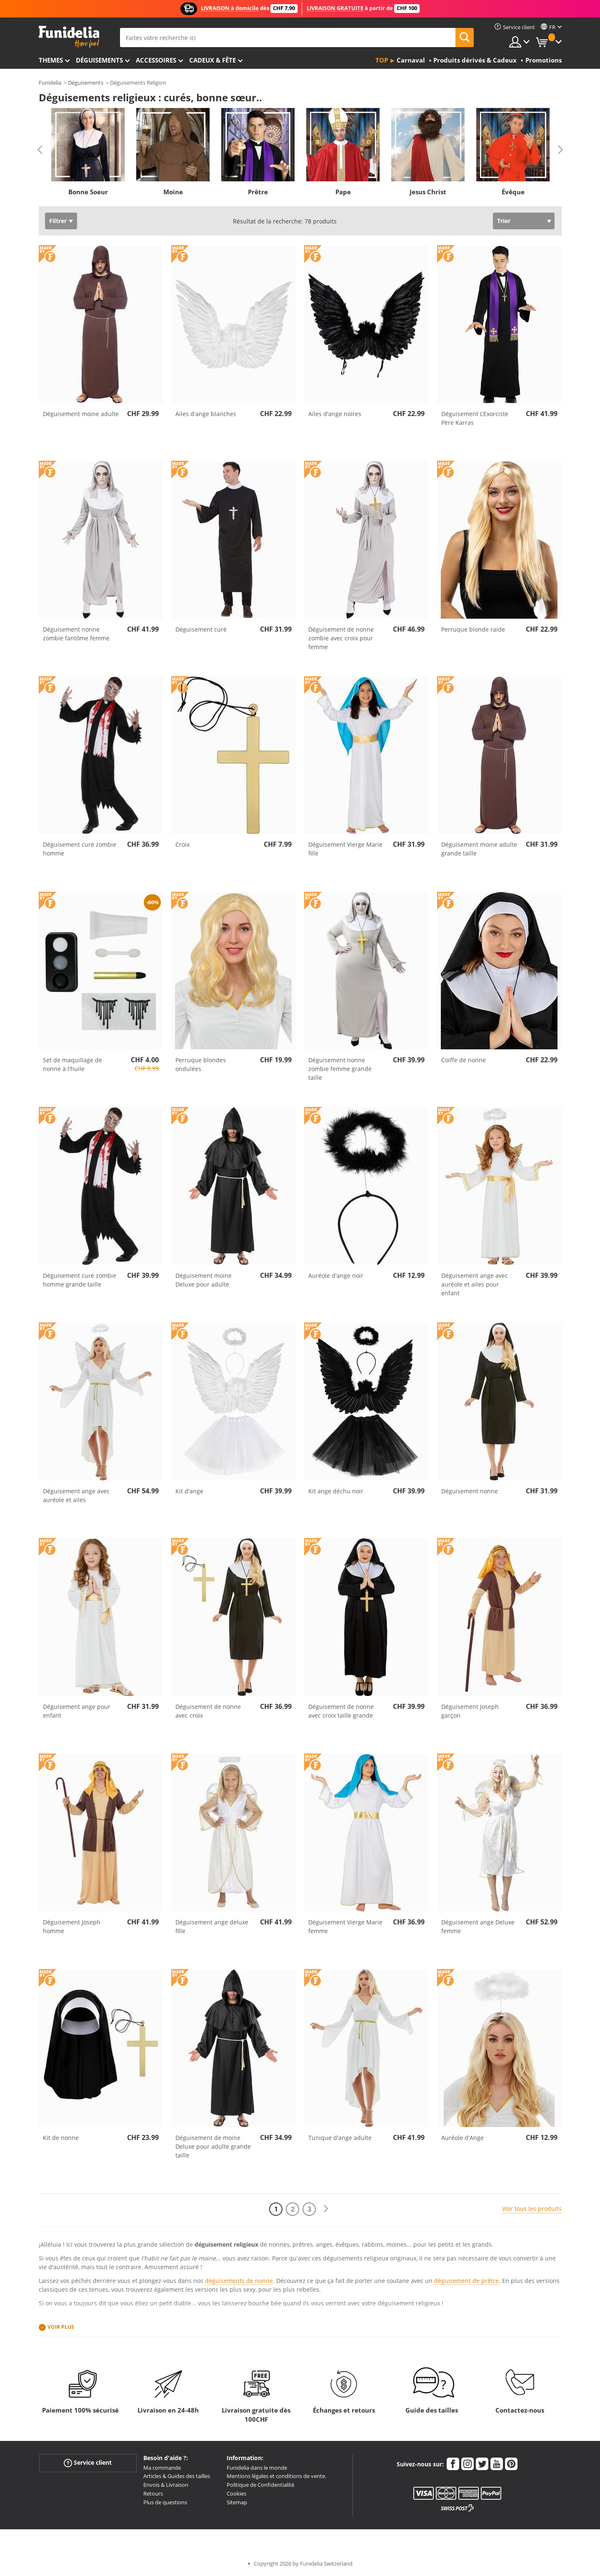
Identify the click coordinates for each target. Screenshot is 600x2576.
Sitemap (237, 2502)
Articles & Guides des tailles (176, 2476)
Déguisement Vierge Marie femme (345, 1926)
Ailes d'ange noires (334, 414)
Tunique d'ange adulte (340, 2138)
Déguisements (99, 60)
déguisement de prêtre (466, 2281)
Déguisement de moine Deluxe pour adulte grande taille (213, 2146)
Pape (342, 192)
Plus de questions (165, 2502)
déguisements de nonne (239, 2281)
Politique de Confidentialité (260, 2484)
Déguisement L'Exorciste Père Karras (474, 418)
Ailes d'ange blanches (205, 414)
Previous (40, 149)
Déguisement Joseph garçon (470, 1711)
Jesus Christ (428, 192)
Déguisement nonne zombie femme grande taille (340, 1068)
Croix (182, 844)
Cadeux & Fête (212, 60)
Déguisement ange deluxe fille (211, 1926)
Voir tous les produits (532, 2208)
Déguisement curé (201, 629)
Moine (172, 192)
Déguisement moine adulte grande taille (479, 848)
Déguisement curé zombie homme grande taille (79, 1280)
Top (381, 60)
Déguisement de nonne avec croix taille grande (341, 1711)
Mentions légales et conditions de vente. (276, 2476)
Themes (51, 60)
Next (560, 149)
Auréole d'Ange (462, 2138)
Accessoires (156, 60)
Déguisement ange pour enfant (76, 1711)
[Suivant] (325, 2209)
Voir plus (61, 2326)
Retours (153, 2493)
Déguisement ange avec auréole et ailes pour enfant (474, 1284)
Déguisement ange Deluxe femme (478, 1926)
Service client (88, 2462)
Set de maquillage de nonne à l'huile (72, 1064)
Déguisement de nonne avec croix (208, 1711)
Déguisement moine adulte (81, 414)
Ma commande (162, 2467)
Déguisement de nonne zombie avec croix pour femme (341, 638)
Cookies (236, 2493)
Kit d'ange (189, 1491)
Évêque (512, 192)
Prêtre (258, 192)
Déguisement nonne (469, 1491)
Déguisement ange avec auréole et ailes (76, 1495)
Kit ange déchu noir (335, 1491)
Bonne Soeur (88, 192)
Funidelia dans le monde (257, 2467)
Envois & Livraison (165, 2484)
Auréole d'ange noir (335, 1275)
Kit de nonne (61, 2138)
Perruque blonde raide (473, 629)
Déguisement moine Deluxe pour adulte (203, 1280)
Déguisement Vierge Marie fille (345, 848)
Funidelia (50, 82)
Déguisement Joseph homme (71, 1926)
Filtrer (58, 221)
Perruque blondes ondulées (200, 1064)
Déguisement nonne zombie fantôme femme (76, 633)
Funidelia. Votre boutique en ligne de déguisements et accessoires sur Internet (69, 37)
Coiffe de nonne (463, 1060)
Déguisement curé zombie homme (79, 848)
